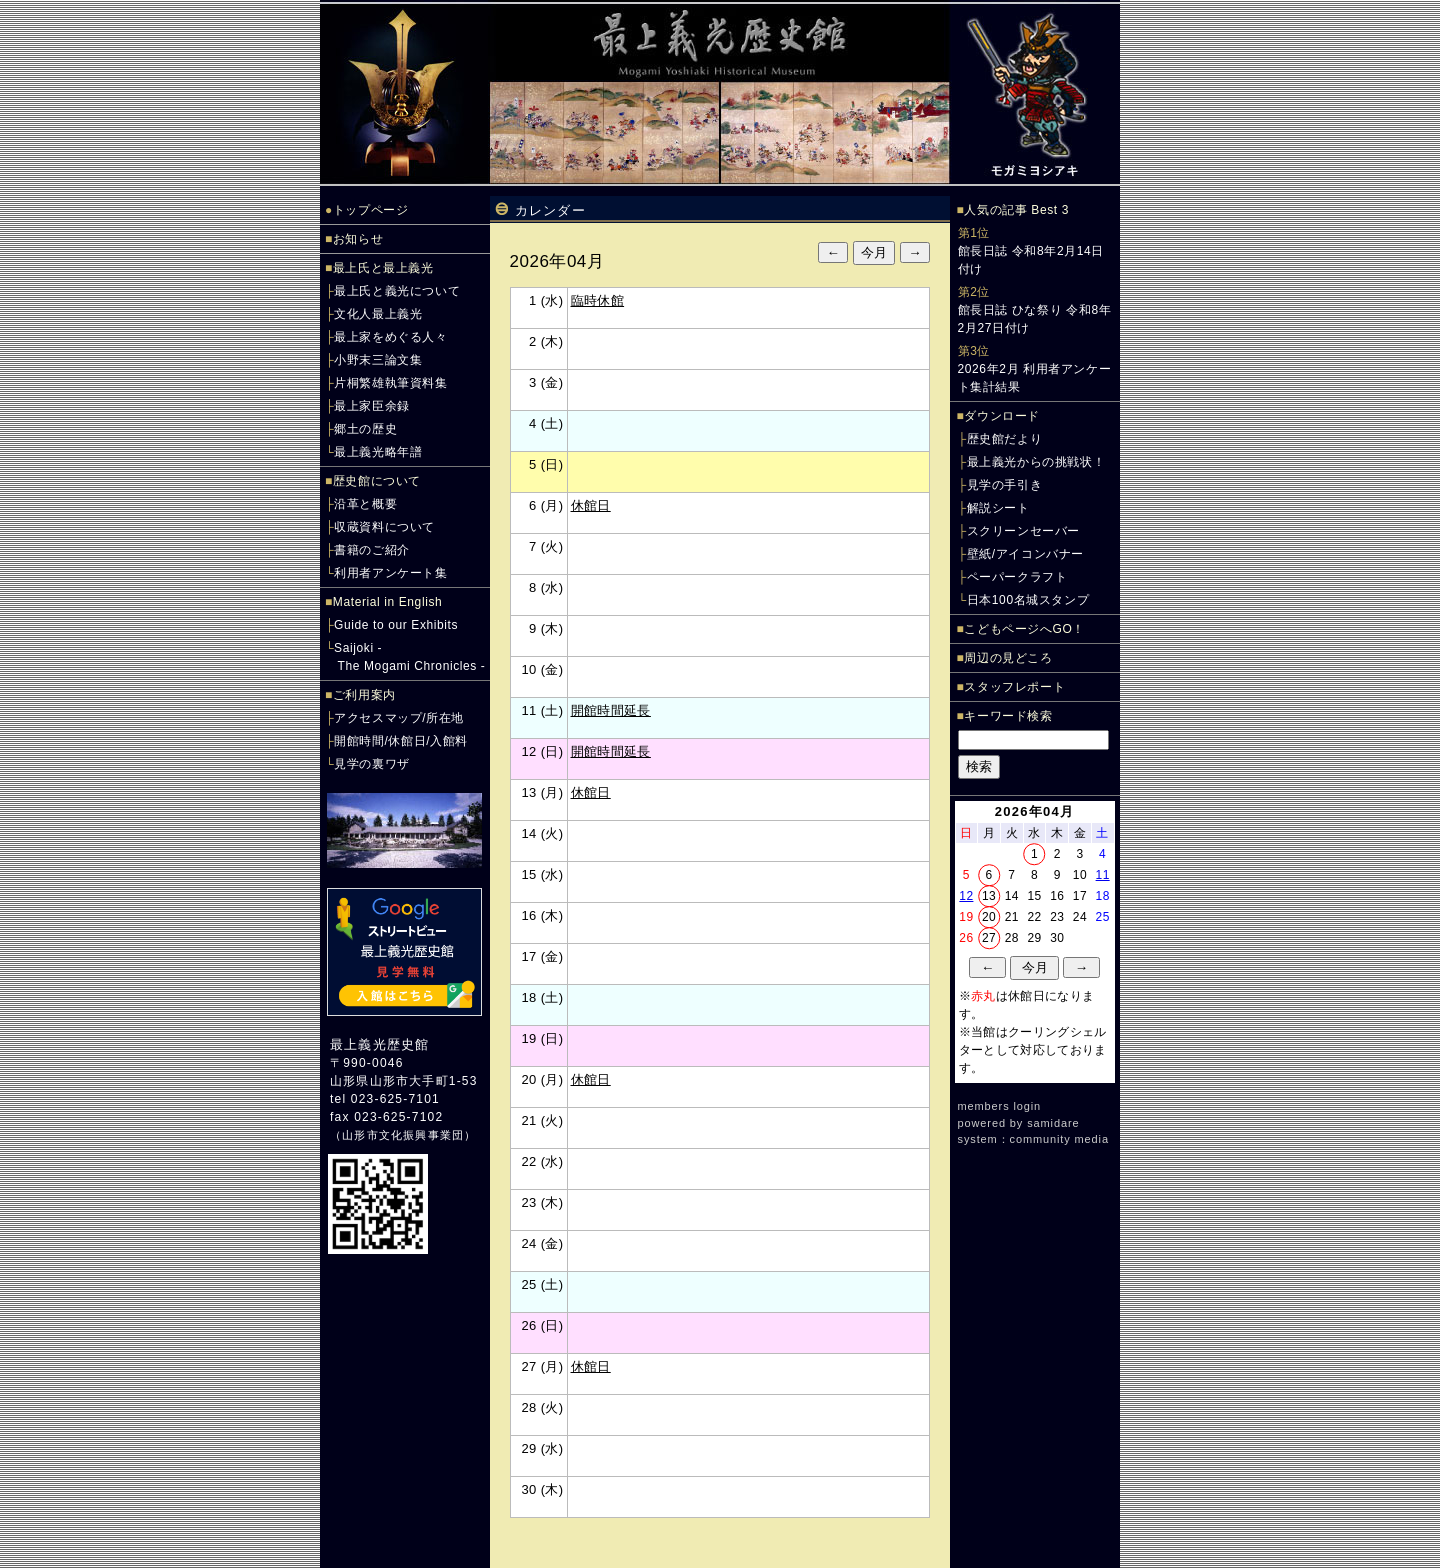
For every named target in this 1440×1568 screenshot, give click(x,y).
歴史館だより (1005, 439)
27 (989, 938)
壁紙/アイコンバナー (1025, 554)
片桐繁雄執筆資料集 (390, 383)
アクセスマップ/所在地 (399, 718)
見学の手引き (1005, 485)
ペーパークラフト (1017, 577)
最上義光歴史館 (379, 1044)
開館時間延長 (611, 710)
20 (989, 917)
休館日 (591, 505)
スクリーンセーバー (1023, 531)
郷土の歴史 (365, 429)
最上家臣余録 (372, 406)
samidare (1053, 1123)
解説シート (998, 508)
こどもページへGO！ (1024, 629)
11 (1103, 875)
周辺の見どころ (1008, 658)
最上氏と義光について (397, 291)
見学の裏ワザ (372, 764)
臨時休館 (598, 300)
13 (989, 896)
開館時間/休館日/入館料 (401, 741)
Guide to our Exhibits (396, 625)
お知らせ (358, 239)
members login (1000, 1106)
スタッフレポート (1014, 687)
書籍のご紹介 (372, 550)
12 (966, 896)
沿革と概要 (365, 504)
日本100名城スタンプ (1028, 600)
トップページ (371, 210)
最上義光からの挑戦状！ (1036, 462)
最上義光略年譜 (378, 452)
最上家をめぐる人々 (390, 337)
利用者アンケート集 (390, 573)
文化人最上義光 (378, 314)
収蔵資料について (384, 527)
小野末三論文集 (378, 360)
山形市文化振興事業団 (403, 1135)
